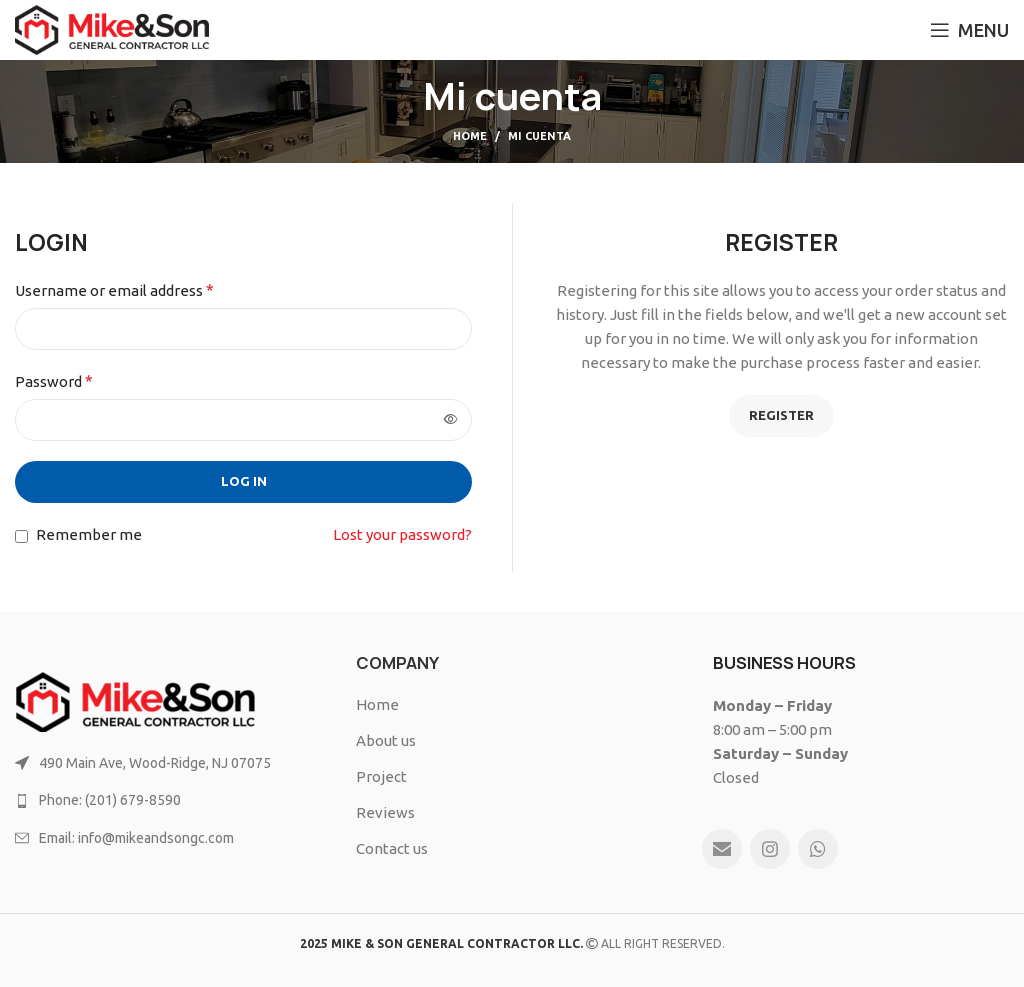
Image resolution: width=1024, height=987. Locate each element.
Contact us (392, 848)
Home (470, 136)
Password (54, 381)
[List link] (170, 763)
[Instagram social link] (770, 849)
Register (781, 415)
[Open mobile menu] (969, 30)
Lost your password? (402, 534)
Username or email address (114, 290)
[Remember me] (21, 536)
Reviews (385, 812)
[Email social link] (722, 849)
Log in (244, 481)
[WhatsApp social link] (818, 849)
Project (381, 776)
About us (386, 740)
